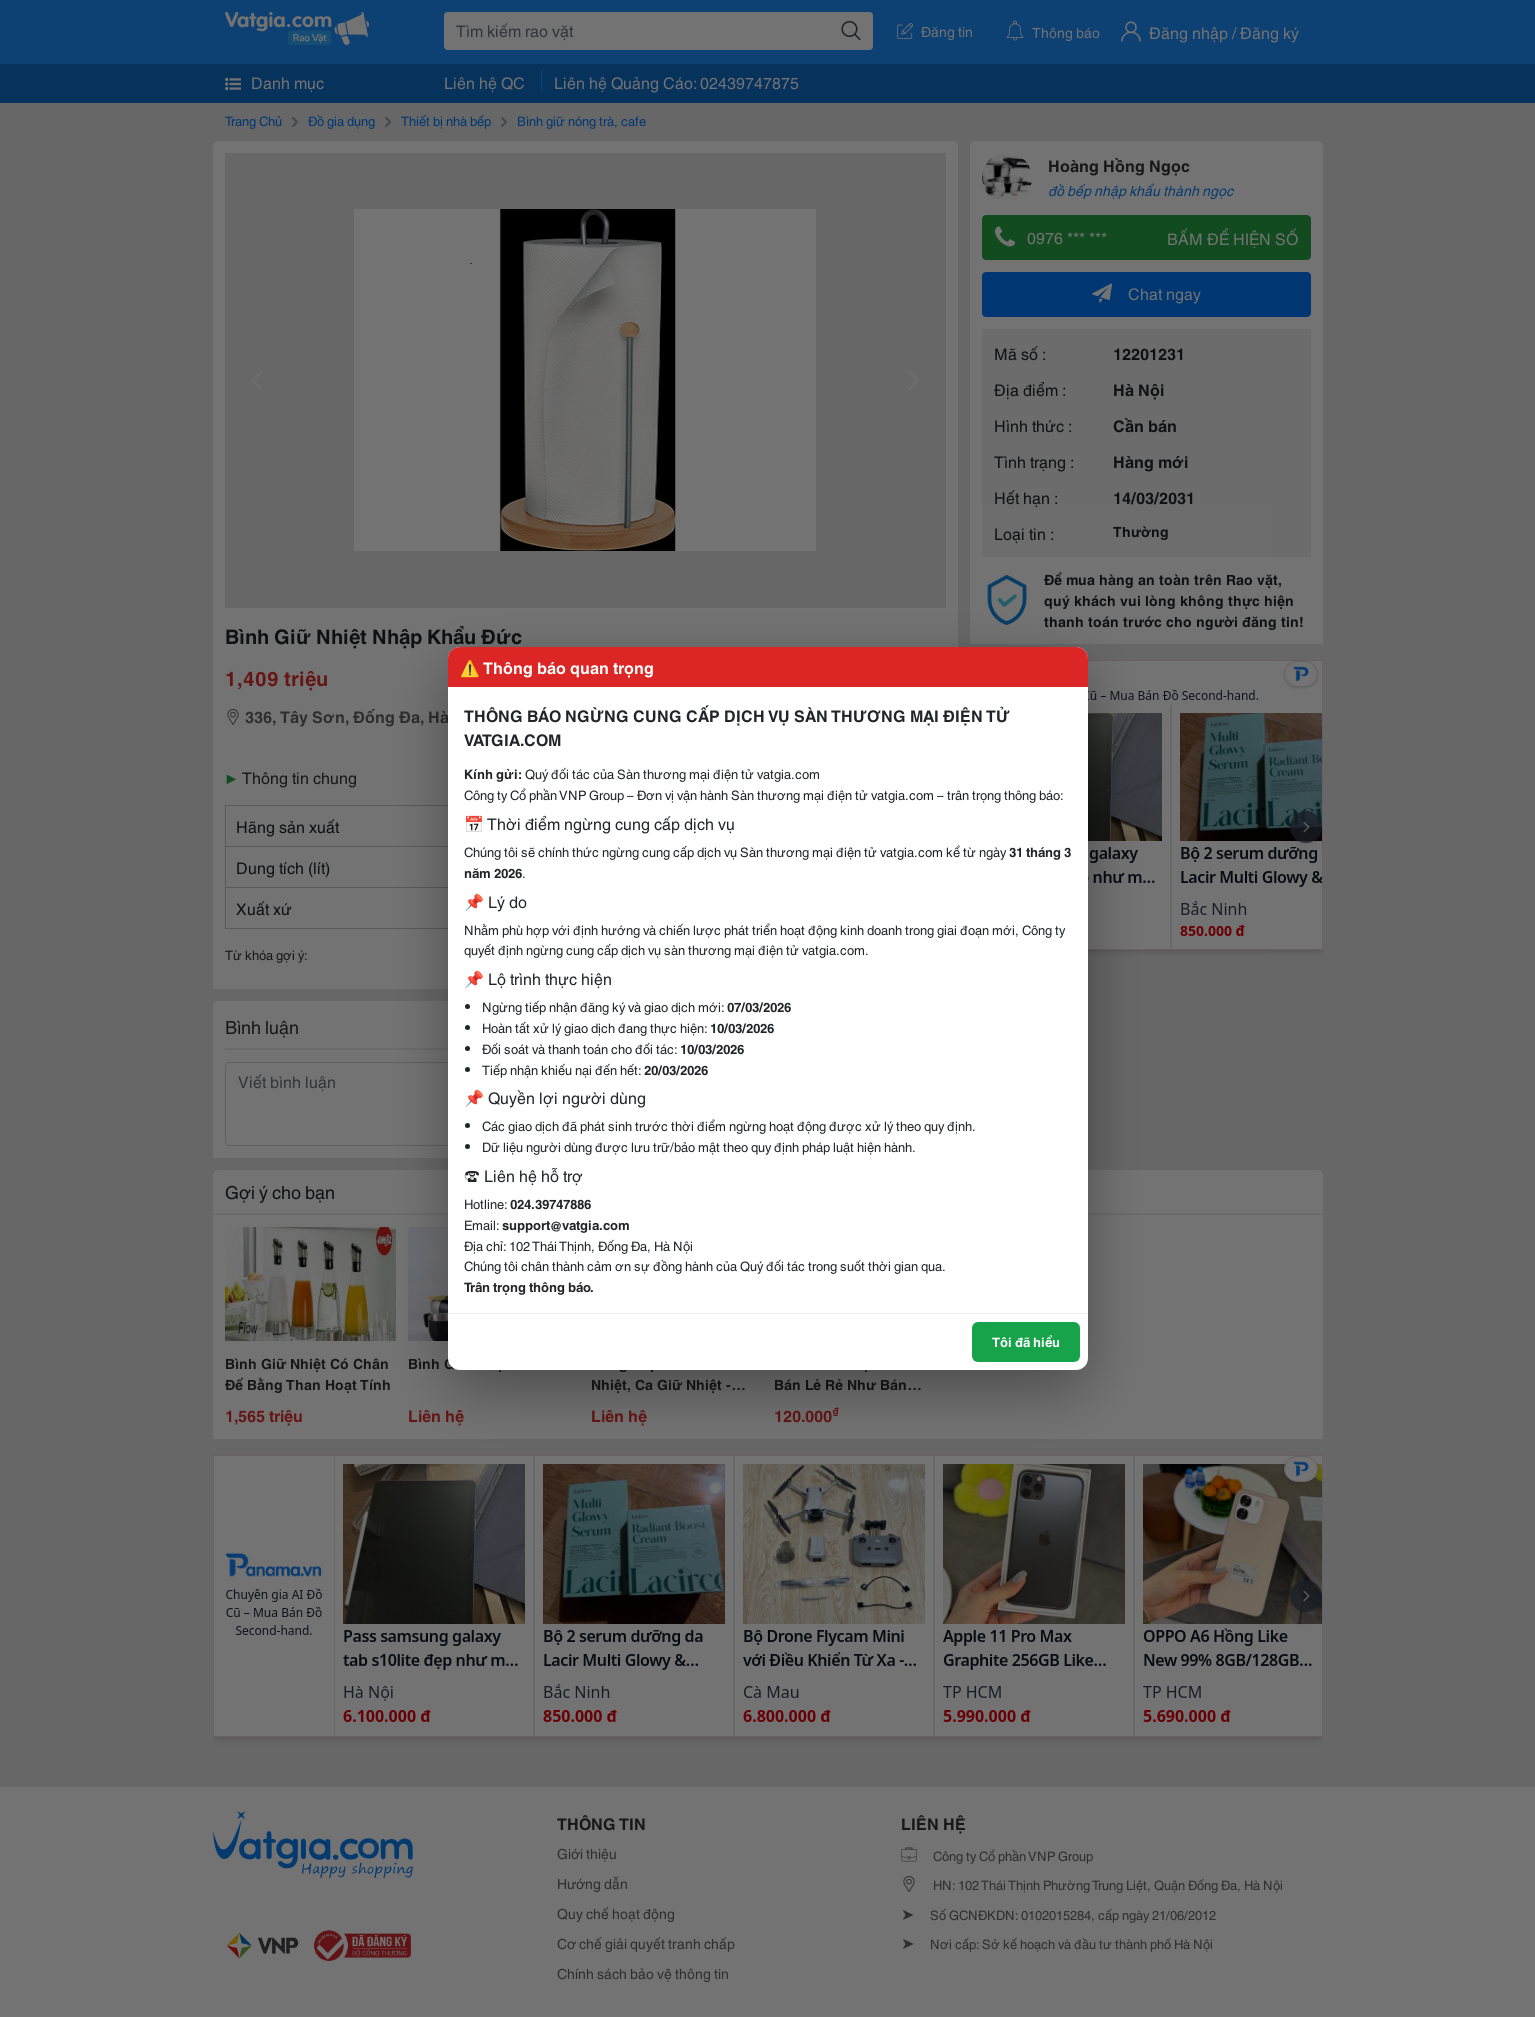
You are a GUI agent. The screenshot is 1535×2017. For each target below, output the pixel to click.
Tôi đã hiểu (1026, 1341)
